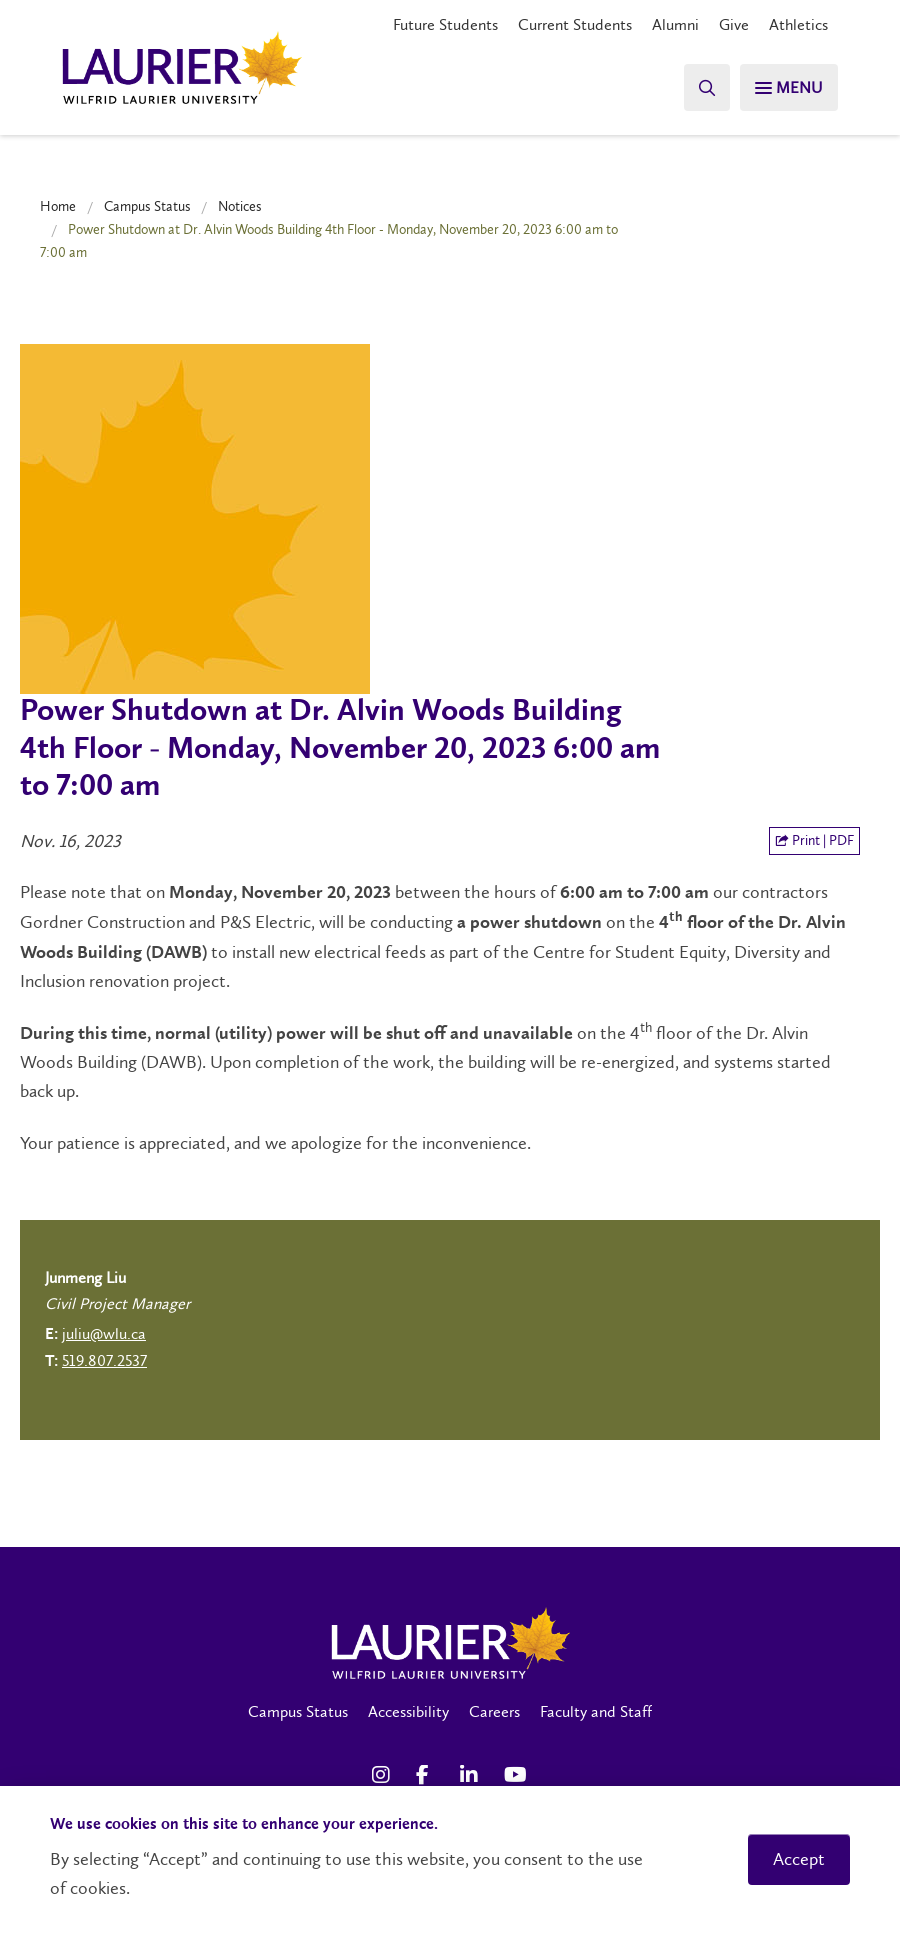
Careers (494, 1711)
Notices (240, 206)
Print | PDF (814, 840)
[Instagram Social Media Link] (384, 1775)
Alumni (675, 24)
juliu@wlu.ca (104, 1333)
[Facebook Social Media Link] (428, 1775)
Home (58, 206)
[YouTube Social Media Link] (516, 1775)
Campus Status (147, 206)
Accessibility (408, 1711)
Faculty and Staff (596, 1711)
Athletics (798, 24)
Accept (799, 1859)
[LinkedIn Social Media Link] (472, 1775)
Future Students (445, 24)
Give (734, 24)
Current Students (575, 24)
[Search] (700, 87)
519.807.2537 (104, 1360)
